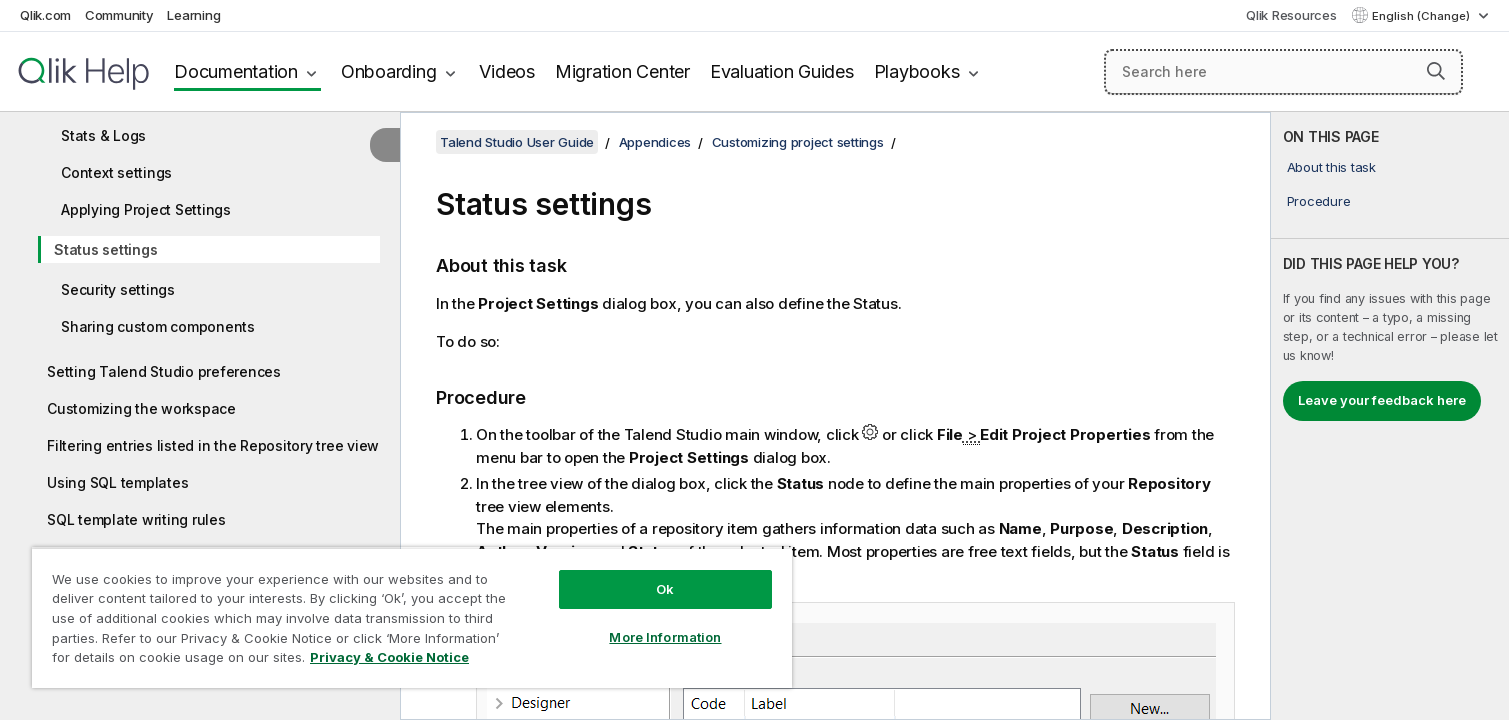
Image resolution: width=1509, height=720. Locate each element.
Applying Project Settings (146, 209)
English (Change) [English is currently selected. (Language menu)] (1422, 16)
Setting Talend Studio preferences (164, 371)
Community (119, 15)
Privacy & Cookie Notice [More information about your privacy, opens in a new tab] (389, 657)
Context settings (116, 172)
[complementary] (1390, 416)
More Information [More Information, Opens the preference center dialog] (665, 637)
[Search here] (1283, 72)
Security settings (118, 289)
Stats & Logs (103, 135)
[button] (1436, 71)
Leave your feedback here (1382, 400)
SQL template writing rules (136, 519)
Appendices (655, 142)
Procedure (1319, 201)
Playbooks (917, 71)
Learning (193, 15)
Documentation (236, 71)
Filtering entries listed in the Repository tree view (213, 445)
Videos (507, 71)
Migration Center (622, 71)
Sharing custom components (158, 326)
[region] (412, 617)
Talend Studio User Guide (517, 142)
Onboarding (389, 71)
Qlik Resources (1291, 15)
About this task (1331, 167)
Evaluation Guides (782, 71)
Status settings (105, 249)
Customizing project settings (798, 142)
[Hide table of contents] (385, 145)
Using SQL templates (117, 482)
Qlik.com (45, 15)
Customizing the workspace (141, 408)
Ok (665, 589)
